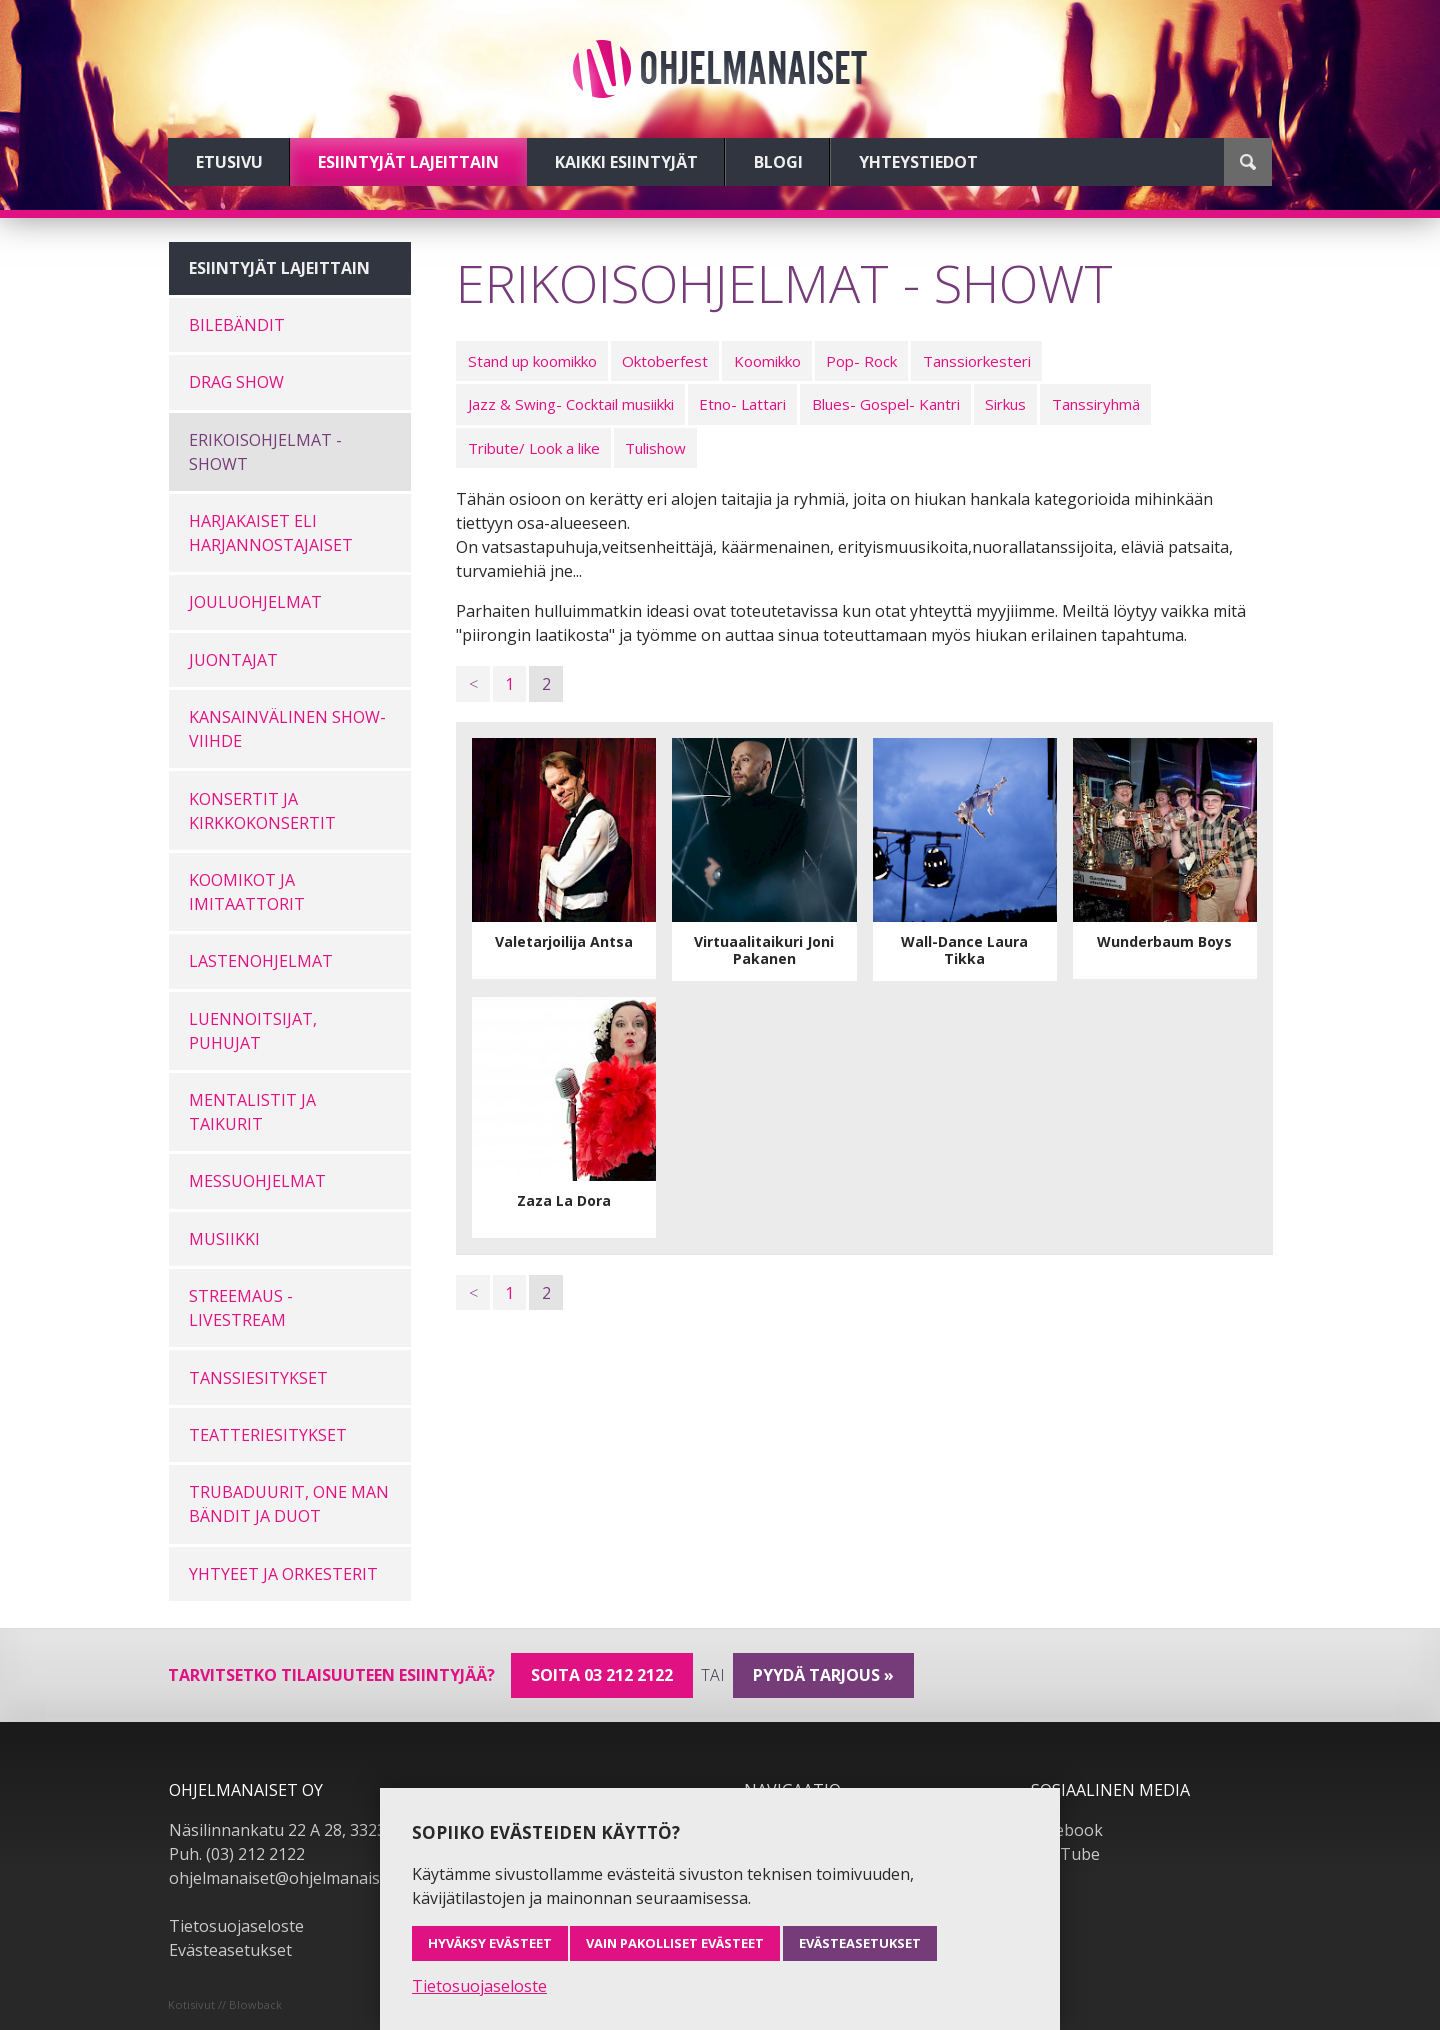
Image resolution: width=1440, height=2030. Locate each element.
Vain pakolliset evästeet (675, 1943)
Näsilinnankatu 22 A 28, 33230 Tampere (318, 1830)
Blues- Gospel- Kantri (886, 404)
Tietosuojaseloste (236, 1926)
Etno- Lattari (742, 404)
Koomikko (767, 361)
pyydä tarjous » (823, 1675)
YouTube (1065, 1854)
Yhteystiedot (918, 162)
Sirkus (1005, 404)
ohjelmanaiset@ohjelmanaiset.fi (288, 1878)
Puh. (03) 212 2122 (237, 1854)
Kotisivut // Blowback (225, 2004)
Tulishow (655, 448)
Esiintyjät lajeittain (408, 162)
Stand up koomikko (532, 361)
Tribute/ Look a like (534, 448)
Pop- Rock (861, 361)
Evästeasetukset (230, 1950)
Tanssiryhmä (1096, 404)
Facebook (1067, 1830)
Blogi (778, 162)
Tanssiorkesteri (977, 361)
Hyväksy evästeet (490, 1943)
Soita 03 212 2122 (602, 1675)
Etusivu (229, 162)
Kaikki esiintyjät (626, 162)
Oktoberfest (665, 361)
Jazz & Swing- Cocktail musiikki (571, 404)
